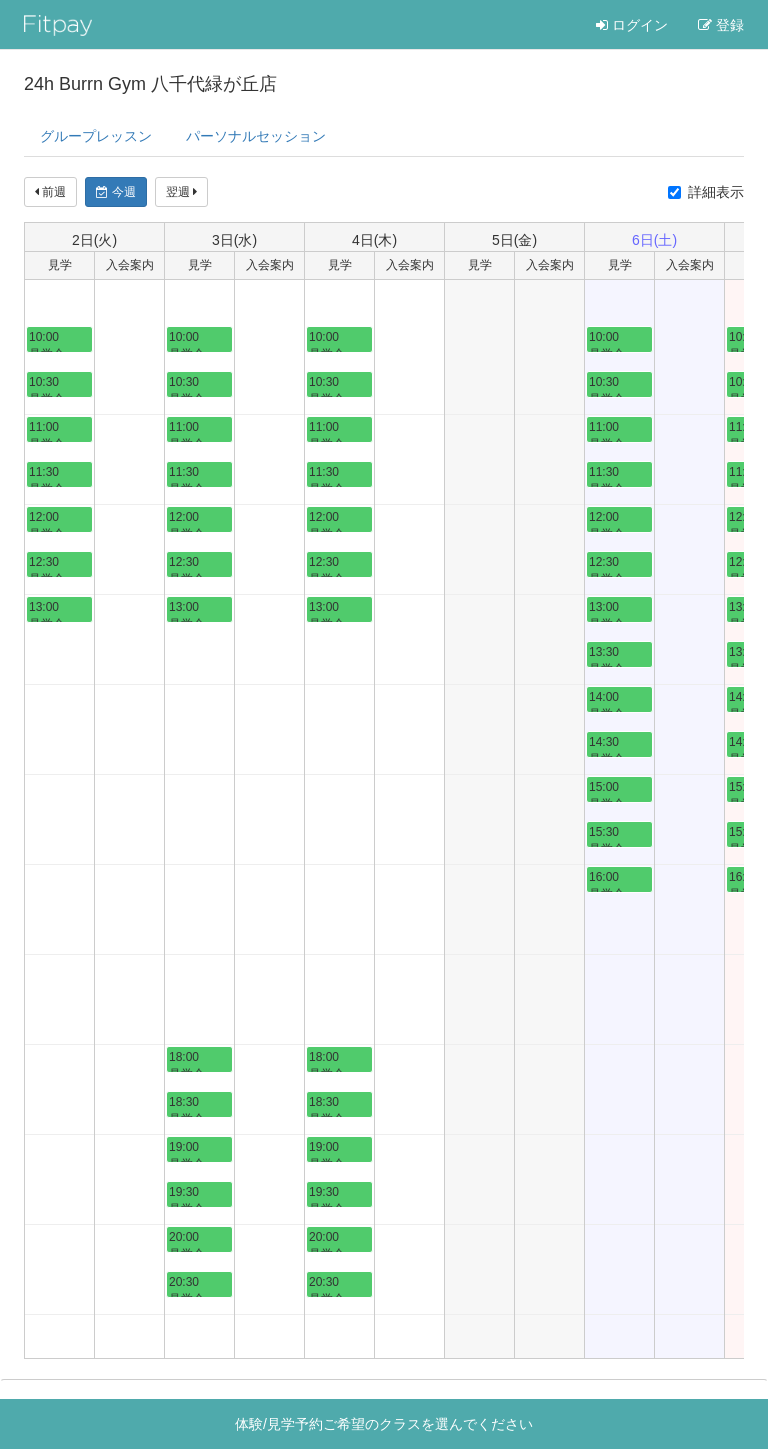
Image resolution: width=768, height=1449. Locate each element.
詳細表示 (706, 192)
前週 (50, 192)
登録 (721, 25)
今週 (115, 192)
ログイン (632, 25)
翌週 (181, 192)
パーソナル (256, 136)
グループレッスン (96, 136)
